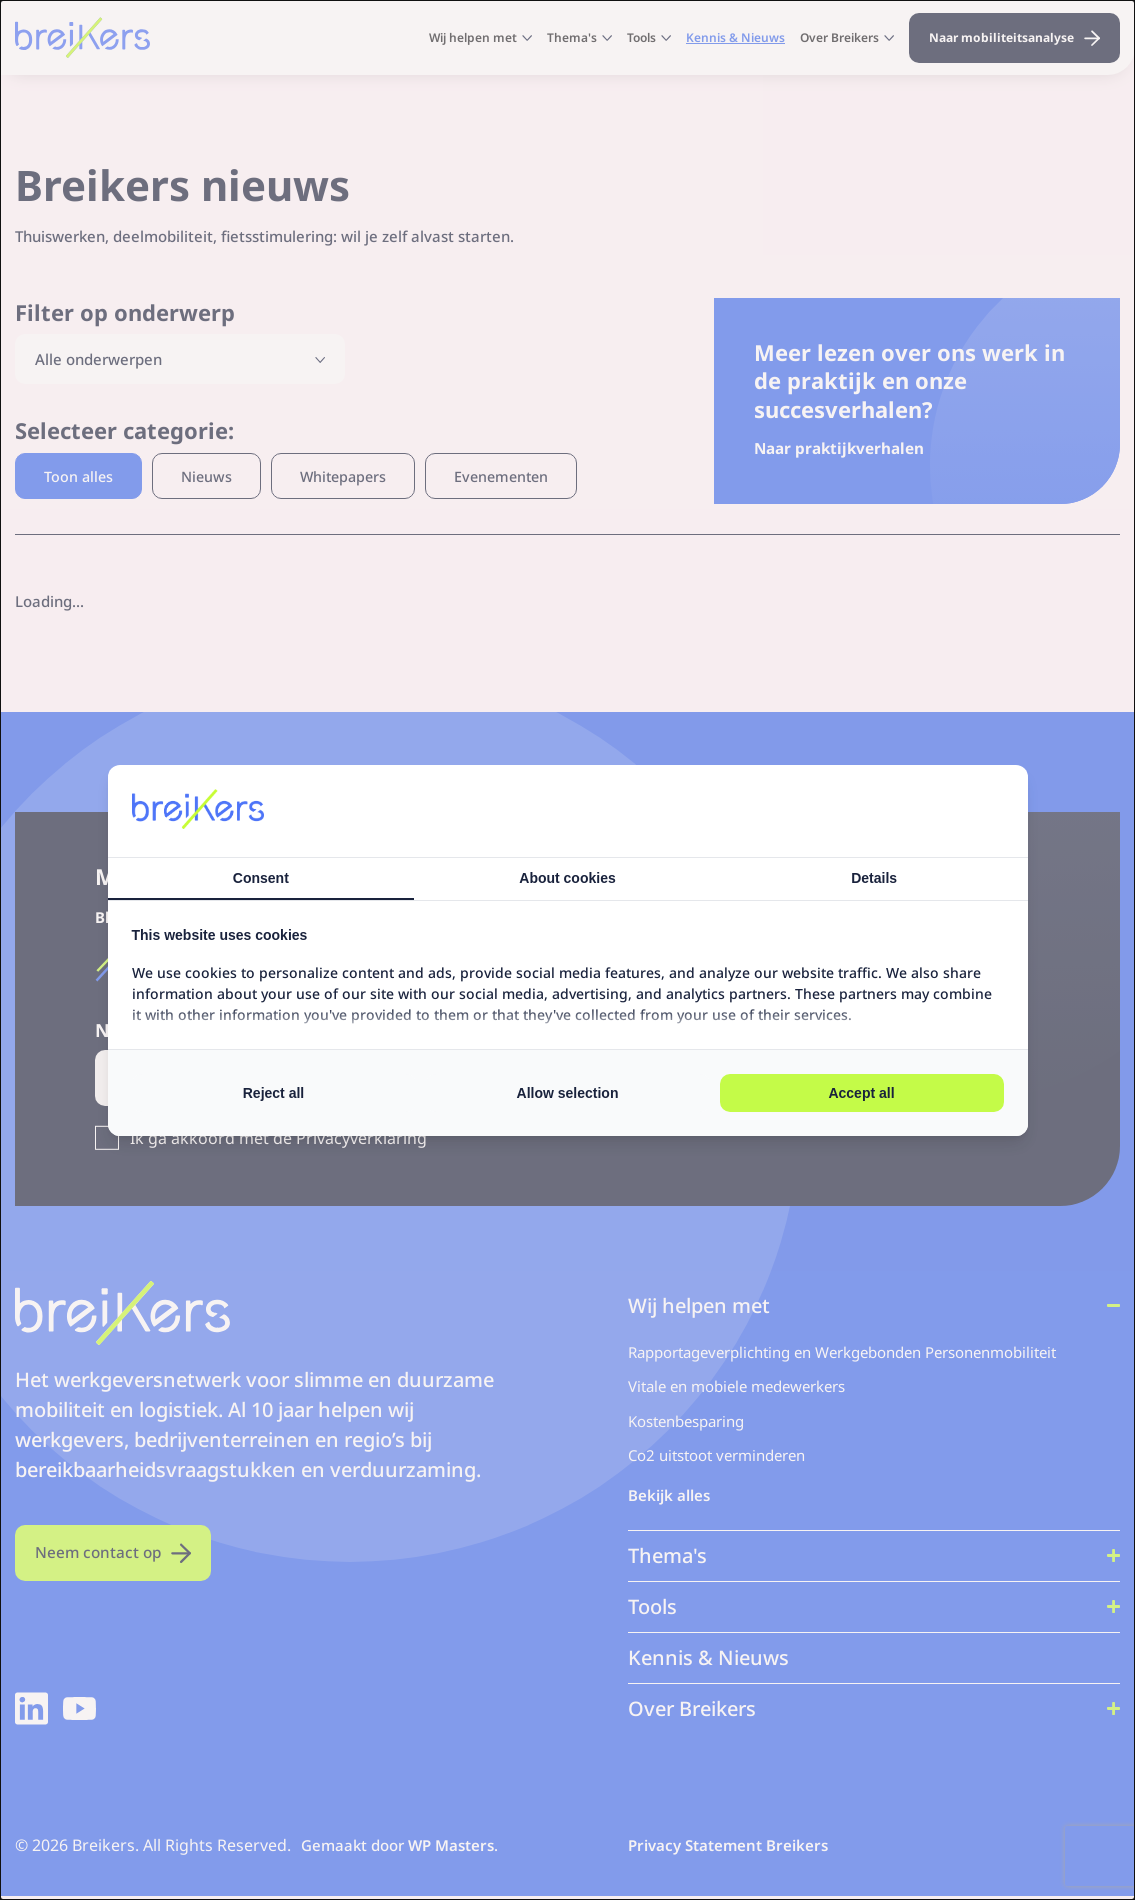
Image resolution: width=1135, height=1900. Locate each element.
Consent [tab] (261, 878)
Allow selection (568, 1093)
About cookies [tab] (567, 878)
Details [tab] (874, 878)
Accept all (861, 1093)
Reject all (273, 1093)
